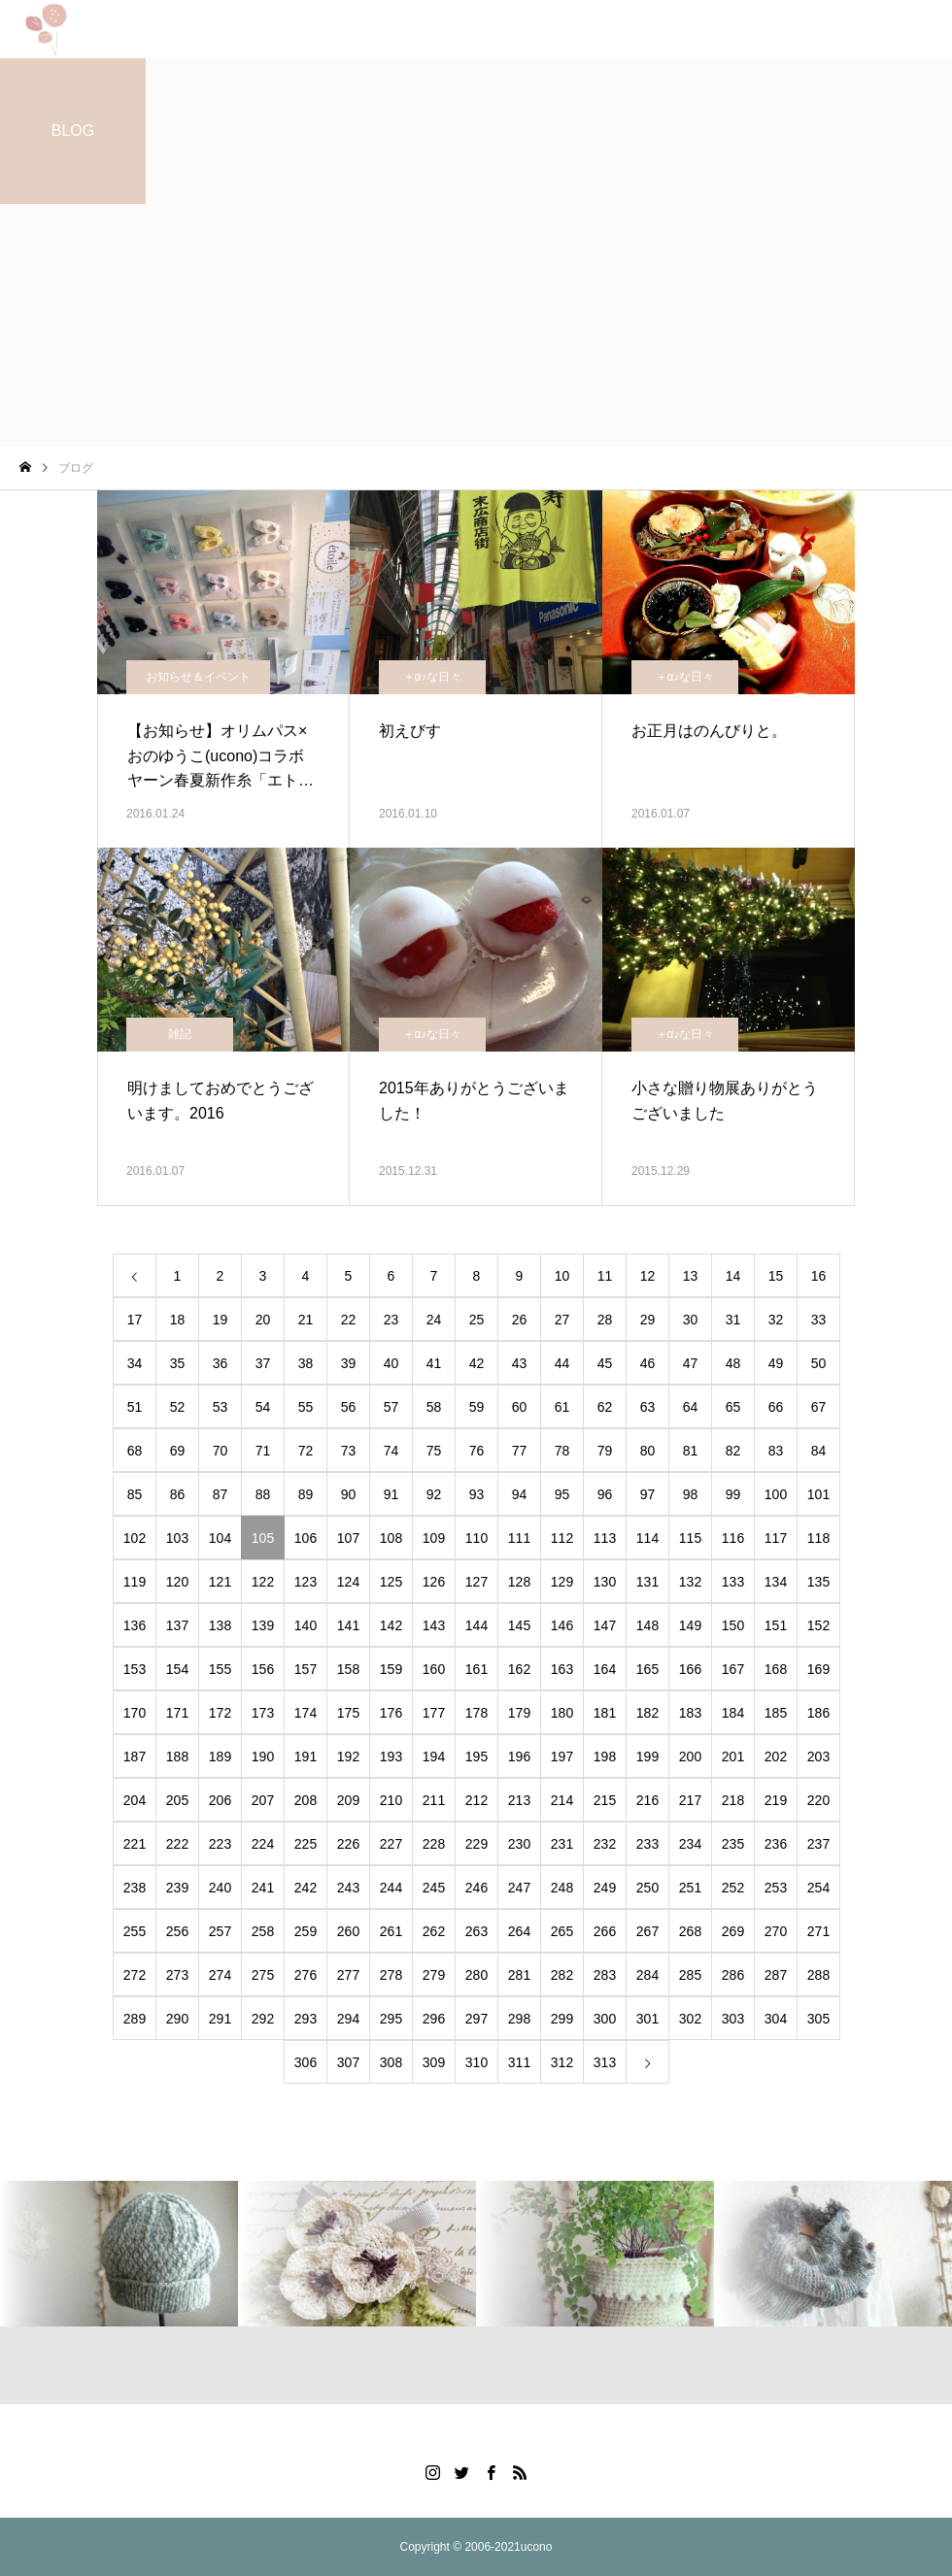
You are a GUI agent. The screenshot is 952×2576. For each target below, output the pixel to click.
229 (476, 1844)
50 (819, 1363)
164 (605, 1669)
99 (733, 1494)
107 (348, 1538)
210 (391, 1800)
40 (391, 1363)
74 (391, 1450)
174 (305, 1713)
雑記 (179, 1034)
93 (477, 1494)
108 (391, 1538)
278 (391, 1975)
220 (818, 1800)
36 (220, 1363)
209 (348, 1800)
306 (305, 2062)
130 (605, 1581)
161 (476, 1669)
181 (605, 1713)
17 (135, 1319)
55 (306, 1407)
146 (562, 1625)
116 (733, 1538)
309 (434, 2062)
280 (476, 1975)
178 (476, 1713)
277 (348, 1975)
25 (477, 1319)
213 (519, 1800)
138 (220, 1625)
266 (605, 1931)
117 (776, 1538)
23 (391, 1319)
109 (434, 1538)
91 (391, 1494)
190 (263, 1756)
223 (220, 1844)
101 (818, 1494)
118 (818, 1538)
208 (305, 1800)
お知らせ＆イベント (198, 677)
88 (263, 1494)
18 (178, 1319)
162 (519, 1669)
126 (434, 1581)
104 (220, 1538)
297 (476, 2018)
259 (305, 1931)
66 (776, 1407)
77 (519, 1450)
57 (391, 1407)
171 (177, 1713)
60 (519, 1407)
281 (519, 1975)
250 (647, 1887)
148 (647, 1625)
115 (690, 1538)
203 (818, 1756)
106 (305, 1538)
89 (306, 1494)
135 (818, 1581)
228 (434, 1844)
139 (263, 1625)
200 (690, 1756)
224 (263, 1844)
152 (818, 1625)
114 (647, 1538)
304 (776, 2018)
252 (733, 1887)
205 (177, 1800)
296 (434, 2018)
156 (263, 1669)
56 (349, 1407)
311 (519, 2062)
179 (519, 1713)
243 (348, 1887)
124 (348, 1581)
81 (690, 1450)
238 (134, 1887)
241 (263, 1887)
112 (562, 1538)
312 (562, 2062)
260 (348, 1931)
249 (605, 1887)
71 (263, 1450)
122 (263, 1581)
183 (690, 1713)
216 (647, 1800)
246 (476, 1887)
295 (391, 2018)
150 (733, 1625)
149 (690, 1625)
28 (605, 1319)
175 (348, 1713)
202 (776, 1756)
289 (134, 2018)
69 (178, 1450)
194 (434, 1756)
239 (177, 1887)
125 (391, 1581)
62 (605, 1407)
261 (391, 1931)
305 (818, 2018)
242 (305, 1887)
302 (690, 2018)
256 (177, 1931)
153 (134, 1669)
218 (733, 1800)
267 (647, 1931)
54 (263, 1407)
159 (391, 1669)
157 (305, 1669)
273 (177, 1975)
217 (690, 1800)
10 (562, 1276)
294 (348, 2018)
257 (220, 1931)
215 (605, 1800)
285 (690, 1975)
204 (134, 1800)
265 (562, 1931)
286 (733, 1975)
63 (648, 1407)
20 (263, 1319)
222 (177, 1844)
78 (562, 1450)
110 (476, 1538)
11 (605, 1276)
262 (434, 1931)
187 (134, 1756)
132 (690, 1581)
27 (562, 1319)
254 (818, 1887)
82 (733, 1450)
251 (690, 1887)
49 (776, 1363)
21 (306, 1319)
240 (220, 1887)
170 (134, 1713)
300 (605, 2018)
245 (434, 1887)
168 (776, 1669)
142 (391, 1625)
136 (134, 1625)
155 (220, 1669)
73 (349, 1450)
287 (776, 1975)
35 (178, 1363)
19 (220, 1319)
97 (648, 1494)
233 (647, 1844)
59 (477, 1407)
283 (605, 1975)
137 (177, 1625)
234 (690, 1844)
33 (819, 1319)
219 (776, 1800)
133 (733, 1581)
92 (434, 1494)
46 (648, 1363)
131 (647, 1581)
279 (434, 1975)
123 (305, 1581)
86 (178, 1494)
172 (220, 1713)
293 (305, 2018)
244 (391, 1887)
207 (263, 1800)
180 (562, 1713)
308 (391, 2062)
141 (348, 1625)
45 (605, 1363)
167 (733, 1669)
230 (519, 1844)
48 (733, 1363)
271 (818, 1931)
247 (519, 1887)
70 (220, 1450)
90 (349, 1494)
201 (733, 1756)
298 (519, 2018)
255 (134, 1931)
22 (349, 1319)
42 (477, 1363)
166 (690, 1669)
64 (690, 1407)
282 (562, 1975)
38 (306, 1363)
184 (733, 1713)
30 (690, 1319)
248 (562, 1887)
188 (177, 1756)
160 (434, 1669)
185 (776, 1713)
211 (434, 1800)
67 (819, 1407)
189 (220, 1756)
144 (476, 1625)
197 (562, 1756)
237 (818, 1844)
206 (220, 1800)
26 (519, 1319)
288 (818, 1975)
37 (263, 1363)
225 (305, 1844)
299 (562, 2018)
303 (733, 2018)
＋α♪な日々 (432, 677)
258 (263, 1931)
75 (434, 1450)
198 (605, 1756)
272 (134, 1975)
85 (135, 1494)
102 (134, 1538)
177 (434, 1713)
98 (690, 1494)
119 (134, 1581)
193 (391, 1756)
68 (135, 1450)
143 (434, 1625)
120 (177, 1581)
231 (562, 1844)
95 (562, 1494)
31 (733, 1319)
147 (605, 1625)
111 (519, 1538)
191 (305, 1756)
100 (776, 1494)
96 (605, 1494)
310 (476, 2062)
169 (818, 1669)
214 (562, 1800)
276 (305, 1975)
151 (776, 1625)
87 (220, 1494)
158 (348, 1669)
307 (348, 2062)
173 (263, 1713)
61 (562, 1407)
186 (818, 1713)
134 (776, 1581)
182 (647, 1713)
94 (519, 1494)
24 (434, 1319)
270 (776, 1931)
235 (733, 1844)
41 (434, 1363)
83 (776, 1450)
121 (220, 1581)
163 (562, 1669)
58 (434, 1407)
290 (177, 2018)
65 (733, 1407)
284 (647, 1975)
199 (647, 1756)
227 (391, 1844)
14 (733, 1276)
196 (519, 1756)
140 (305, 1625)
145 (519, 1625)
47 (690, 1363)
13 (690, 1276)
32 (776, 1319)
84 (819, 1450)
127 (476, 1581)
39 (349, 1363)
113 (605, 1538)
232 (605, 1844)
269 (733, 1931)
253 (776, 1887)
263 (476, 1931)
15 (776, 1276)
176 (391, 1713)
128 (519, 1581)
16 (819, 1276)
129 (562, 1581)
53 (220, 1407)
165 (647, 1669)
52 (178, 1407)
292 (263, 2018)
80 (648, 1450)
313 (605, 2062)
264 (519, 1931)
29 (648, 1319)
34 (135, 1363)
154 (177, 1669)
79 (605, 1450)
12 (648, 1276)
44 (562, 1363)
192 (348, 1756)
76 (477, 1450)
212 (476, 1800)
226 (348, 1844)
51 (135, 1407)
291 (220, 2018)
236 (776, 1844)
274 (220, 1975)
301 (647, 2018)
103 (177, 1538)
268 (690, 1931)
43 (519, 1363)
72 (306, 1450)
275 (263, 1975)
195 (476, 1756)
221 (134, 1844)
